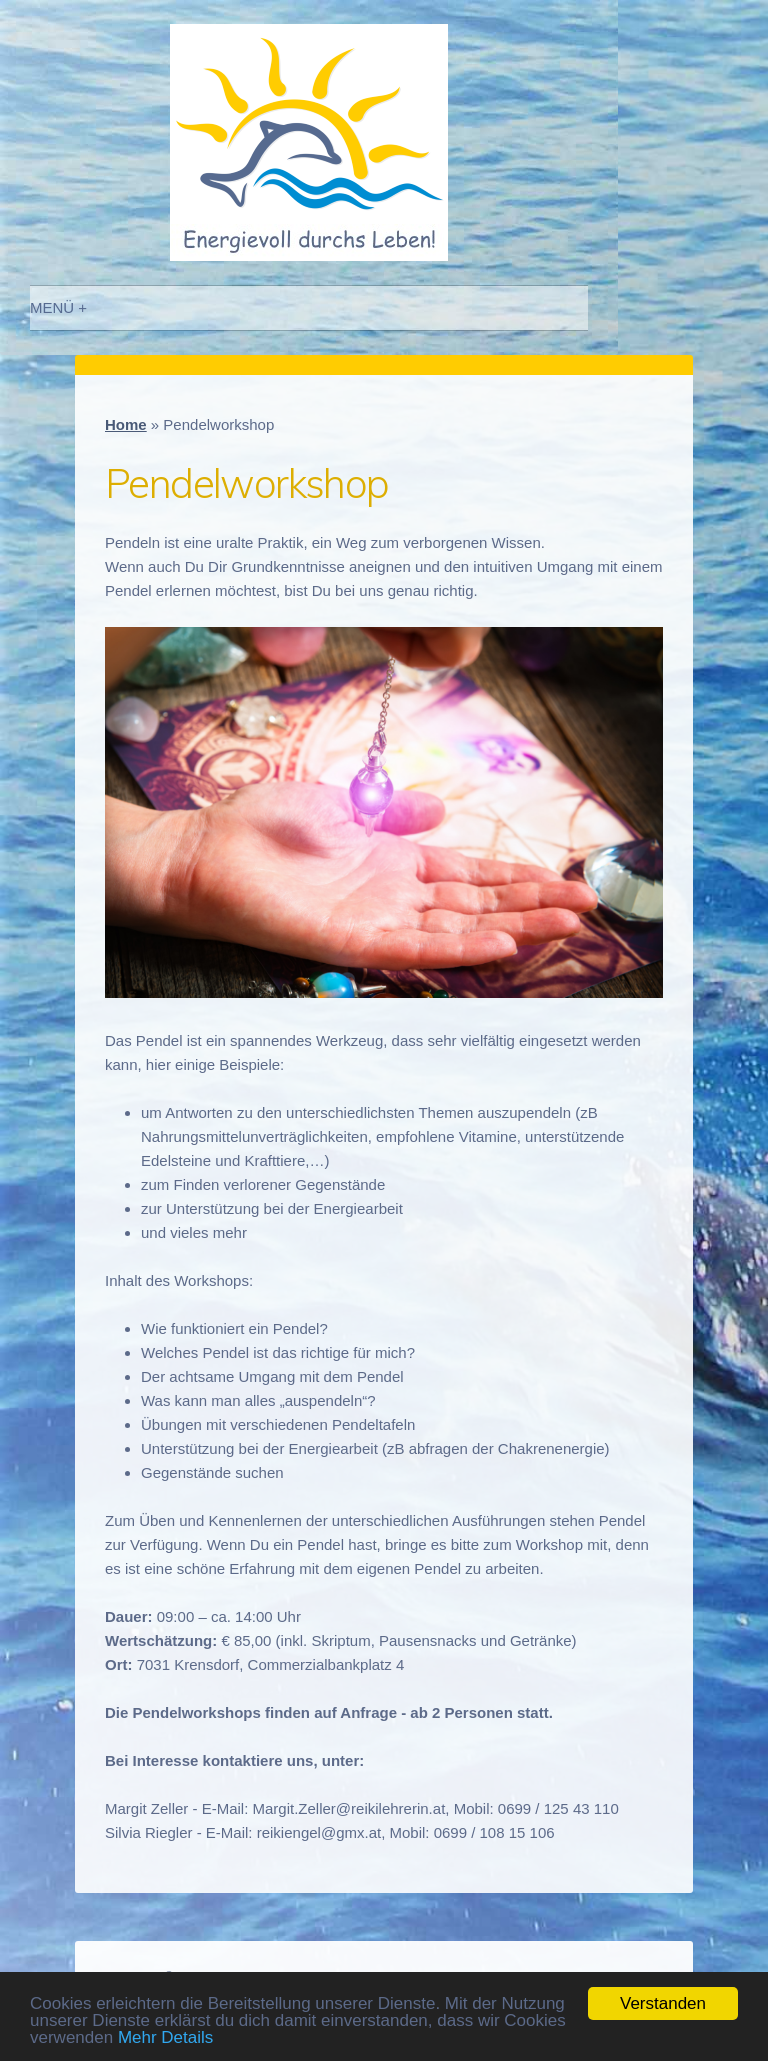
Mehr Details (165, 2037)
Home (126, 424)
